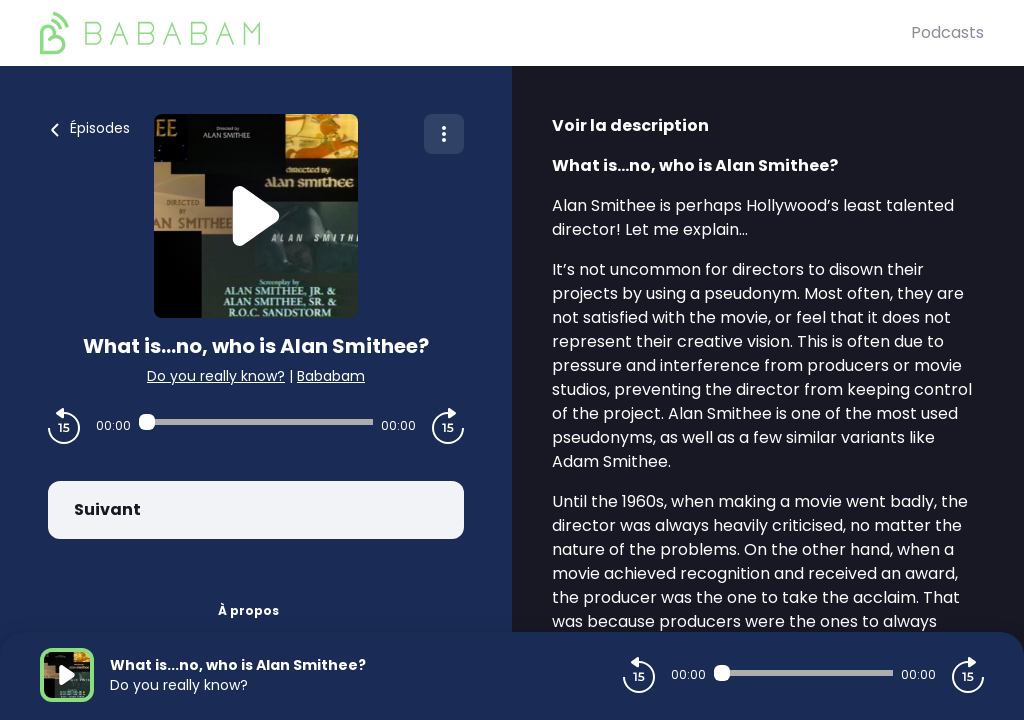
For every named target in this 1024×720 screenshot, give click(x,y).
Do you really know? (216, 376)
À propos (248, 610)
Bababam (331, 376)
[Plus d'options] (444, 134)
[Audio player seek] (256, 422)
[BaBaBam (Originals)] (475, 33)
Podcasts (947, 32)
